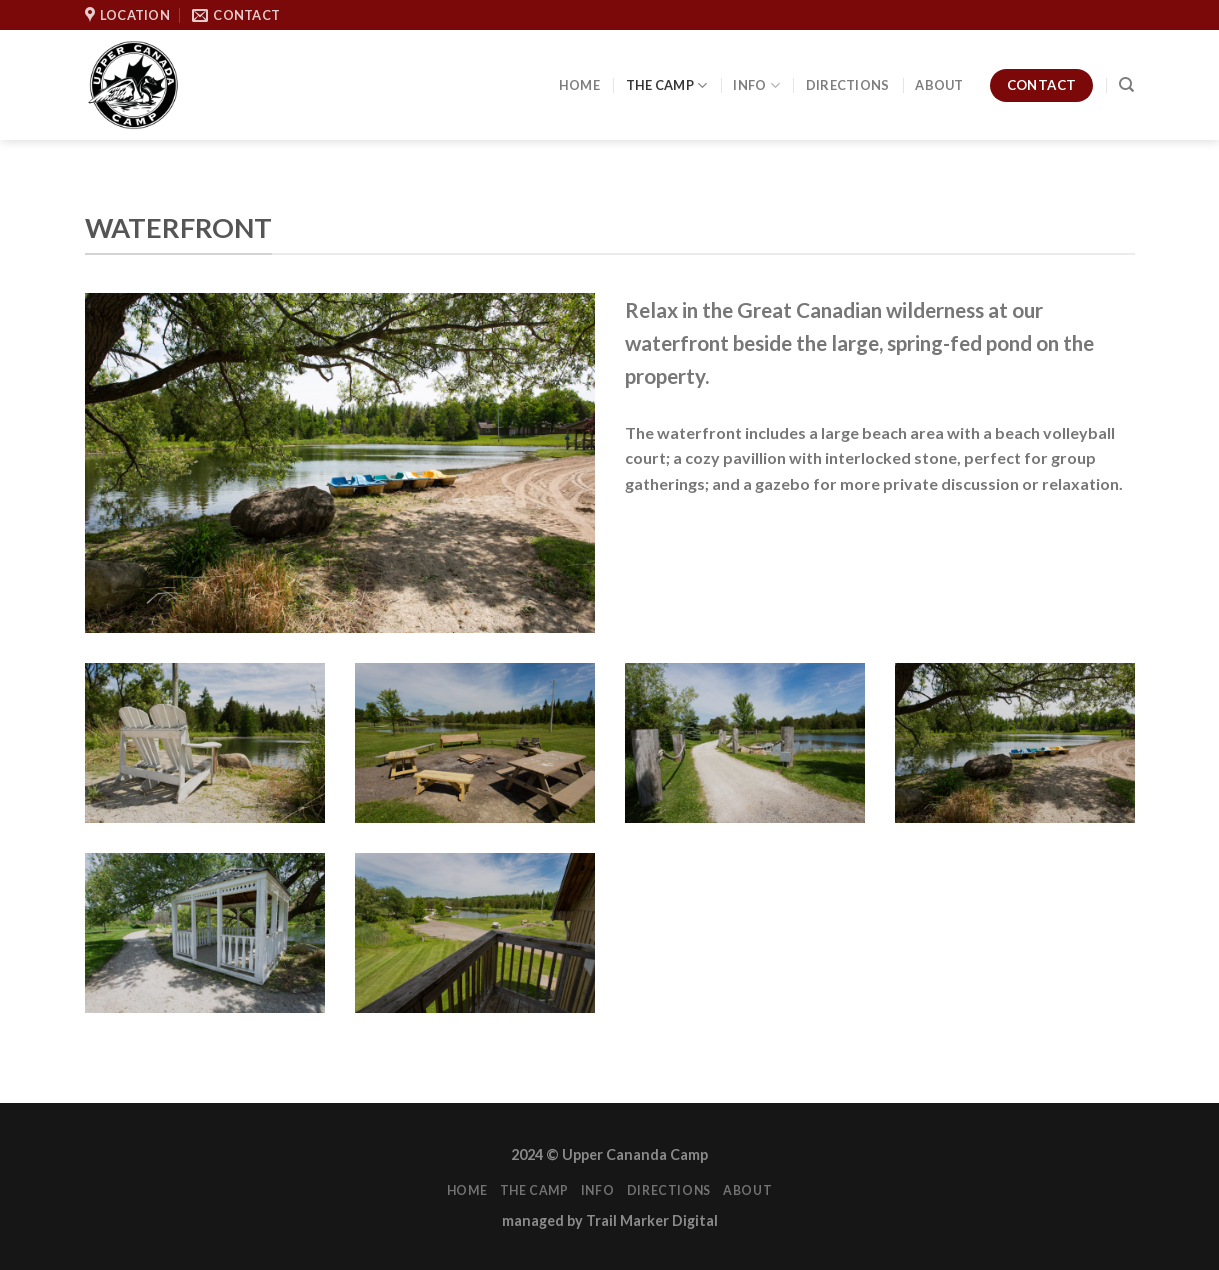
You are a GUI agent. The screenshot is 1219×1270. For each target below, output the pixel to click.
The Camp (667, 85)
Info (756, 85)
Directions (848, 85)
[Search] (1126, 85)
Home (579, 85)
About (939, 85)
